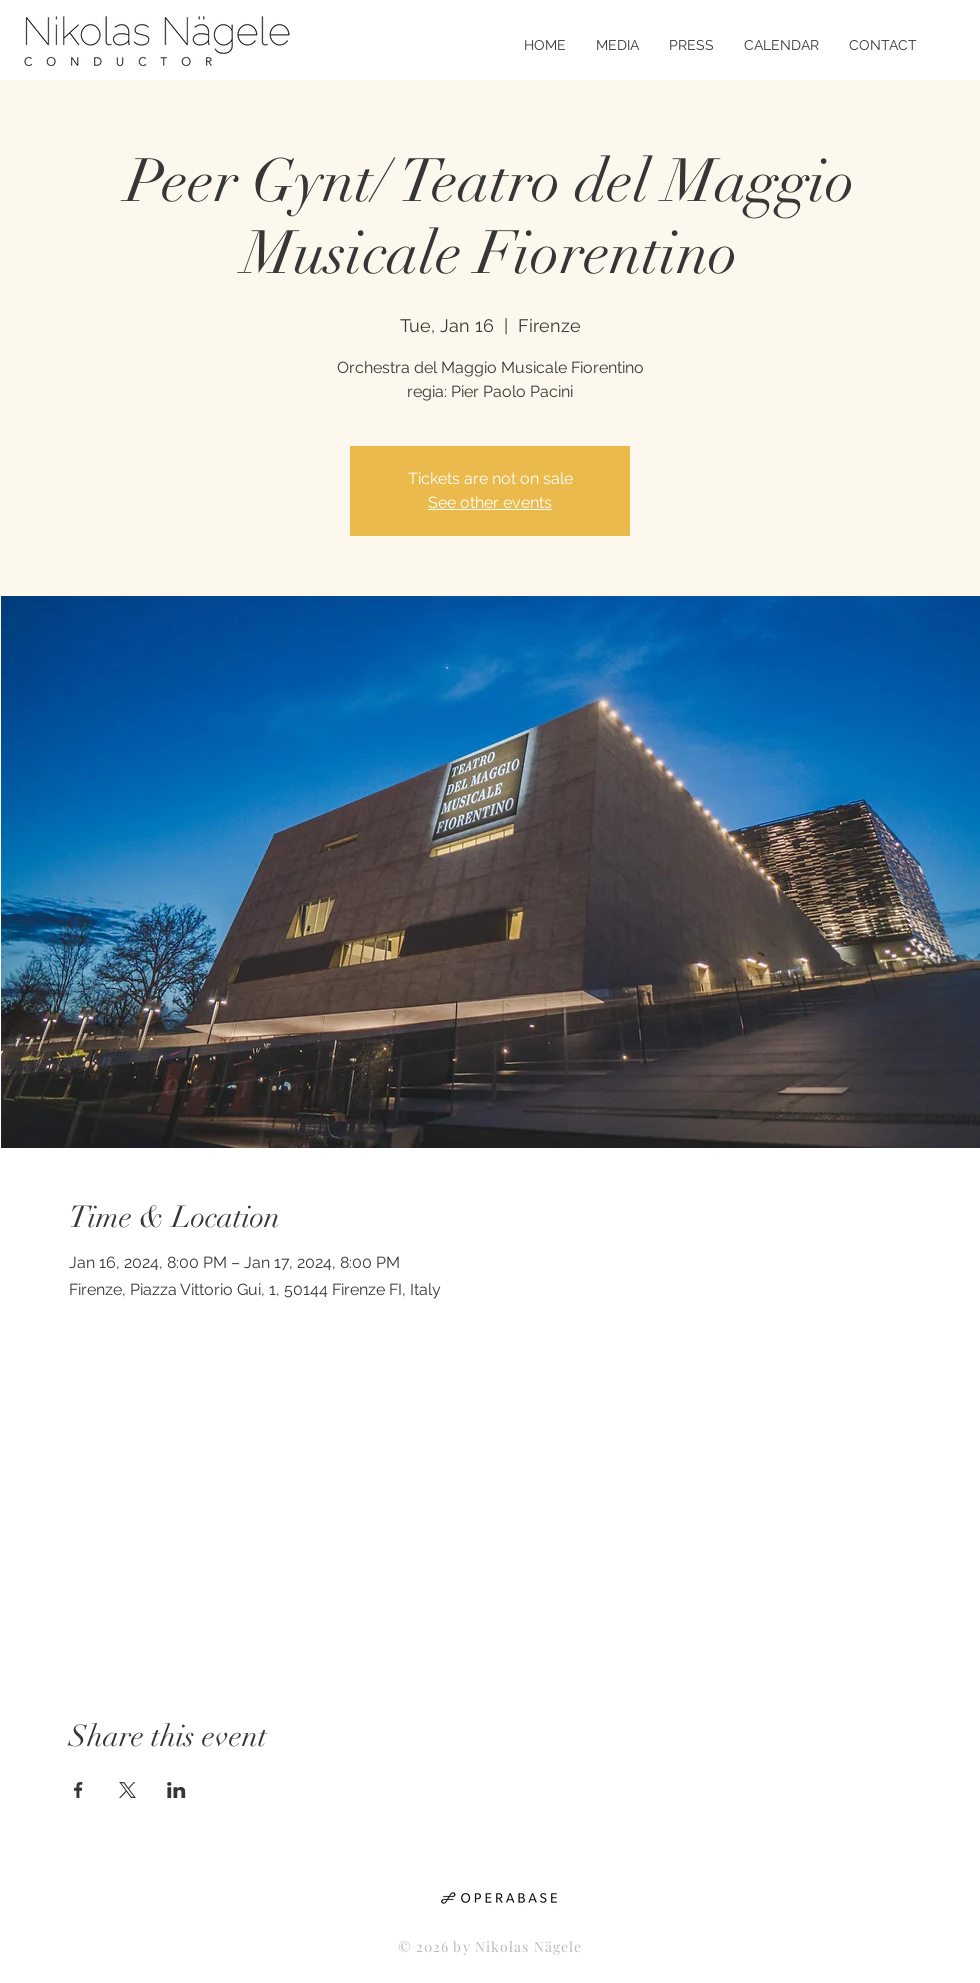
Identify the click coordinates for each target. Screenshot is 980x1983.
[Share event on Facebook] (78, 1790)
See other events (490, 502)
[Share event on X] (127, 1790)
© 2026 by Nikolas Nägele (490, 1946)
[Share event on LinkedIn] (176, 1790)
